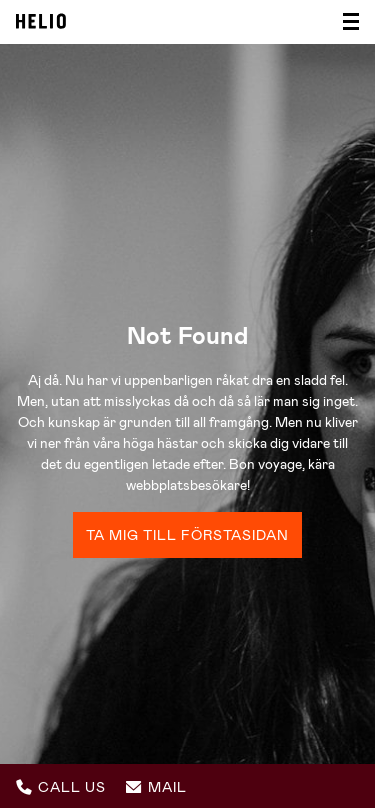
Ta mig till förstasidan (187, 535)
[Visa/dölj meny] (345, 22)
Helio (41, 21)
